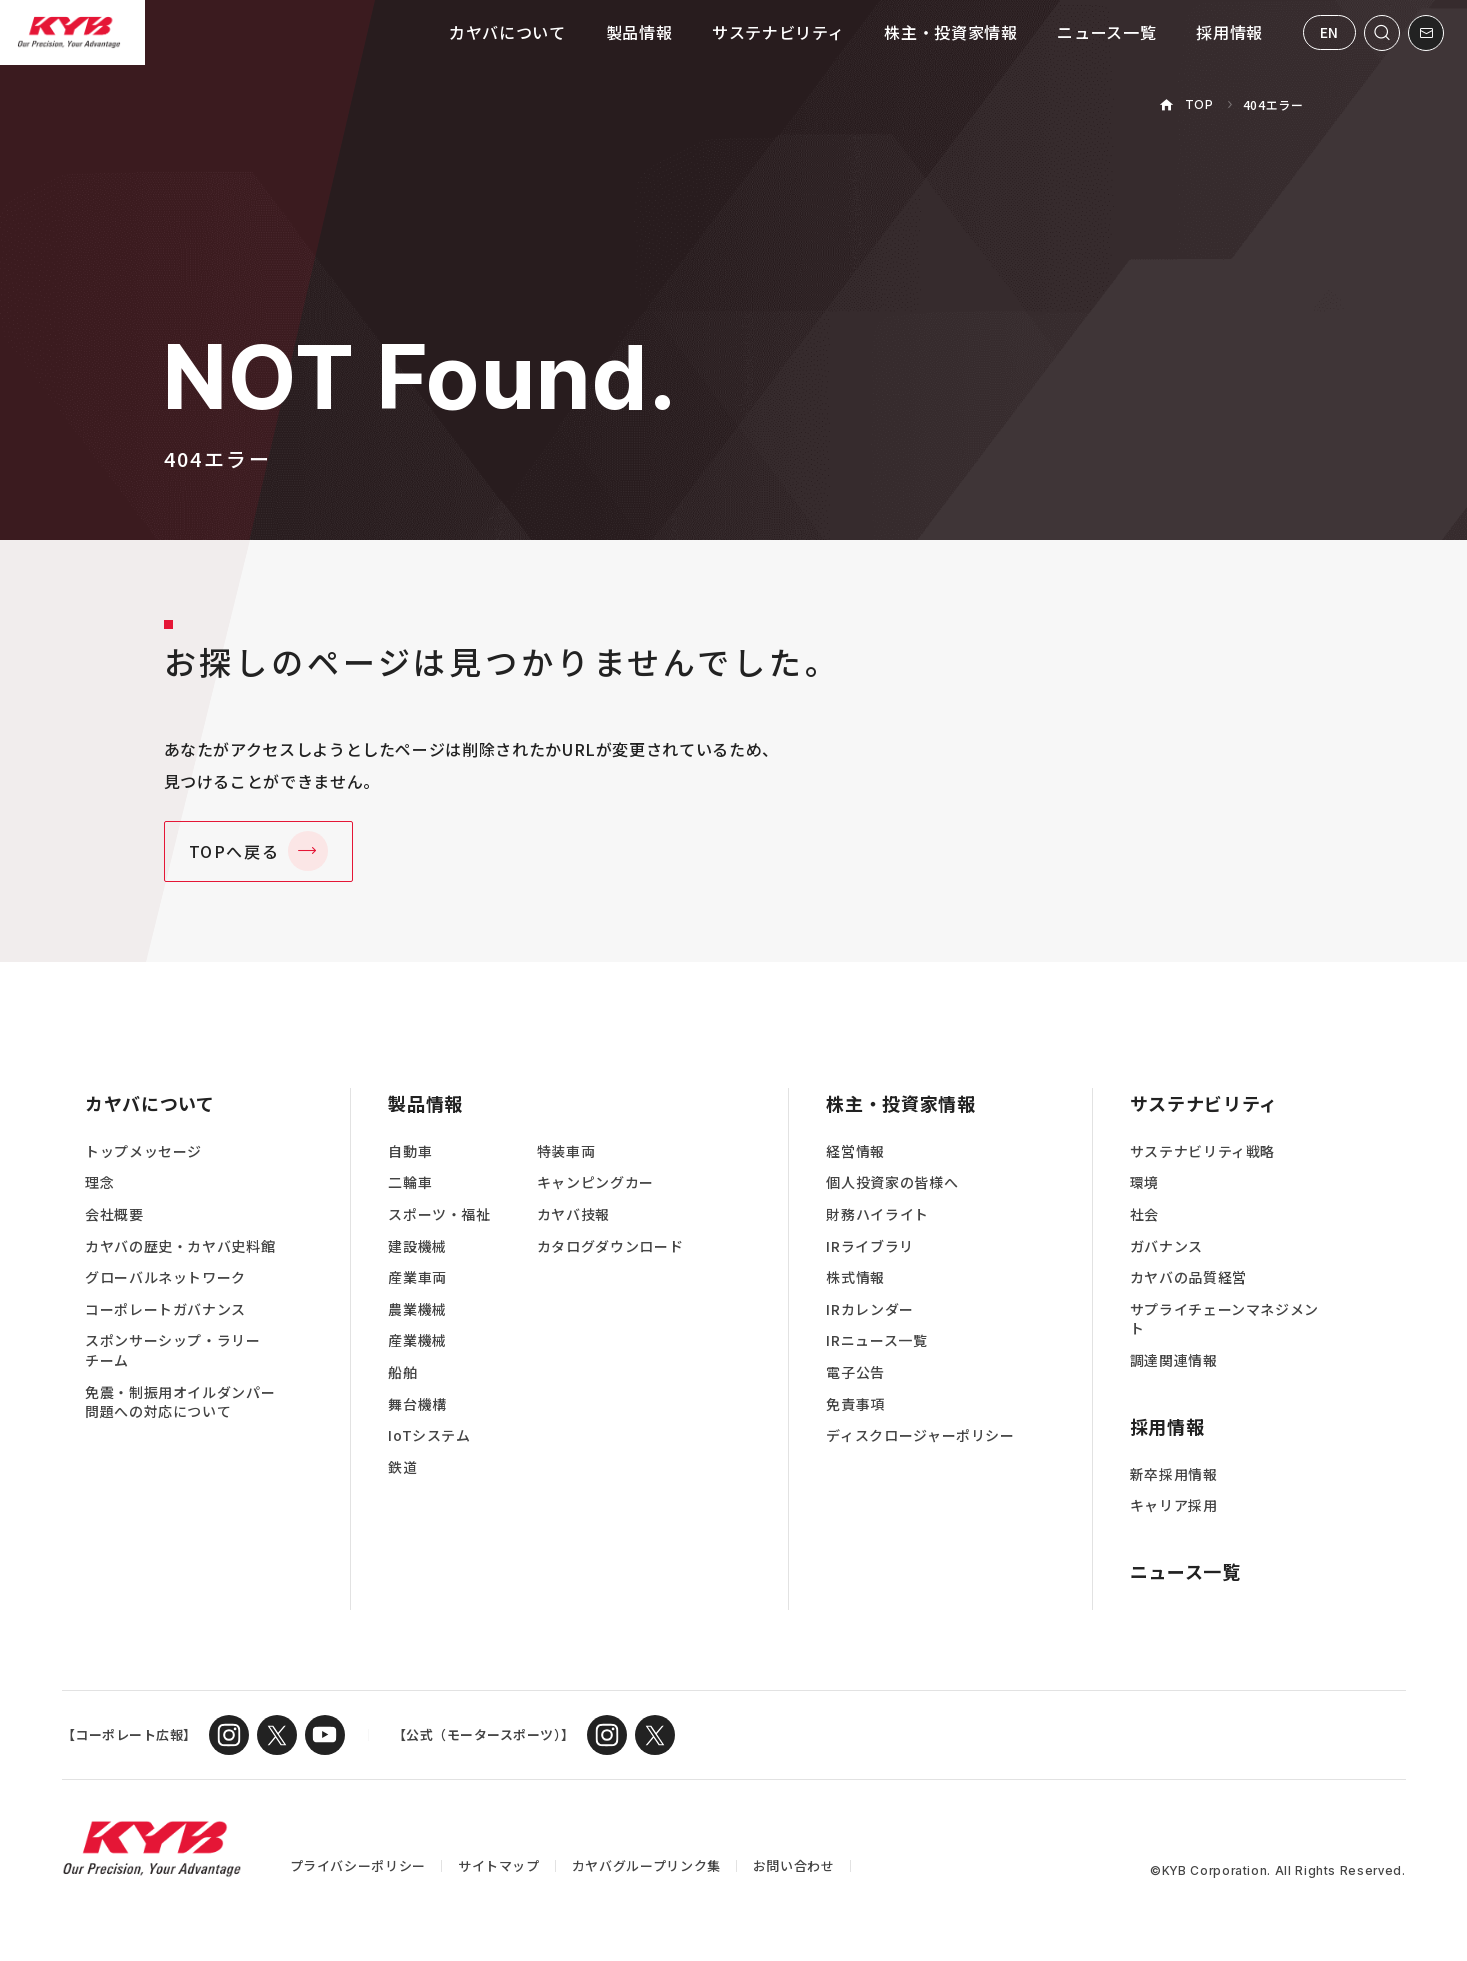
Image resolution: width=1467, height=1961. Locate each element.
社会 (1144, 1214)
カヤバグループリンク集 (646, 1865)
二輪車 (410, 1182)
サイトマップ (499, 1865)
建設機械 (417, 1246)
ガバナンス (1166, 1246)
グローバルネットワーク (165, 1277)
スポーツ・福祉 (439, 1214)
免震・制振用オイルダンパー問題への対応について (180, 1402)
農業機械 (417, 1309)
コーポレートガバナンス (165, 1309)
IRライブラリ (869, 1246)
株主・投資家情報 (950, 32)
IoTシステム (429, 1435)
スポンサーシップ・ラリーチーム (173, 1350)
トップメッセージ (143, 1151)
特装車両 (566, 1151)
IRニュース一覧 (876, 1340)
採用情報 (1229, 32)
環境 (1144, 1182)
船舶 (402, 1372)
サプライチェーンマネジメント (1224, 1319)
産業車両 (417, 1277)
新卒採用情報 (1174, 1474)
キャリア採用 (1174, 1505)
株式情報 (855, 1277)
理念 (99, 1182)
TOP (1199, 104)
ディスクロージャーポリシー (920, 1435)
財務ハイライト (877, 1214)
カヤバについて (507, 32)
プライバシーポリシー (358, 1865)
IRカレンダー (869, 1309)
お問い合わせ (794, 1865)
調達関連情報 (1174, 1360)
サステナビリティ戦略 (1202, 1151)
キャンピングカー (595, 1182)
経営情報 (855, 1151)
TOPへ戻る (234, 851)
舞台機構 (417, 1404)
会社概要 (114, 1214)
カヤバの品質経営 (1188, 1277)
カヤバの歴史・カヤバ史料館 (180, 1246)
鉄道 (402, 1467)
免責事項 (855, 1404)
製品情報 (639, 32)
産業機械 (417, 1340)
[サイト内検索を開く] (1382, 33)
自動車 (410, 1151)
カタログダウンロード (610, 1246)
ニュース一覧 (1106, 32)
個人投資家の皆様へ (892, 1182)
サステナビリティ (778, 32)
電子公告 (855, 1372)
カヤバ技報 (573, 1214)
